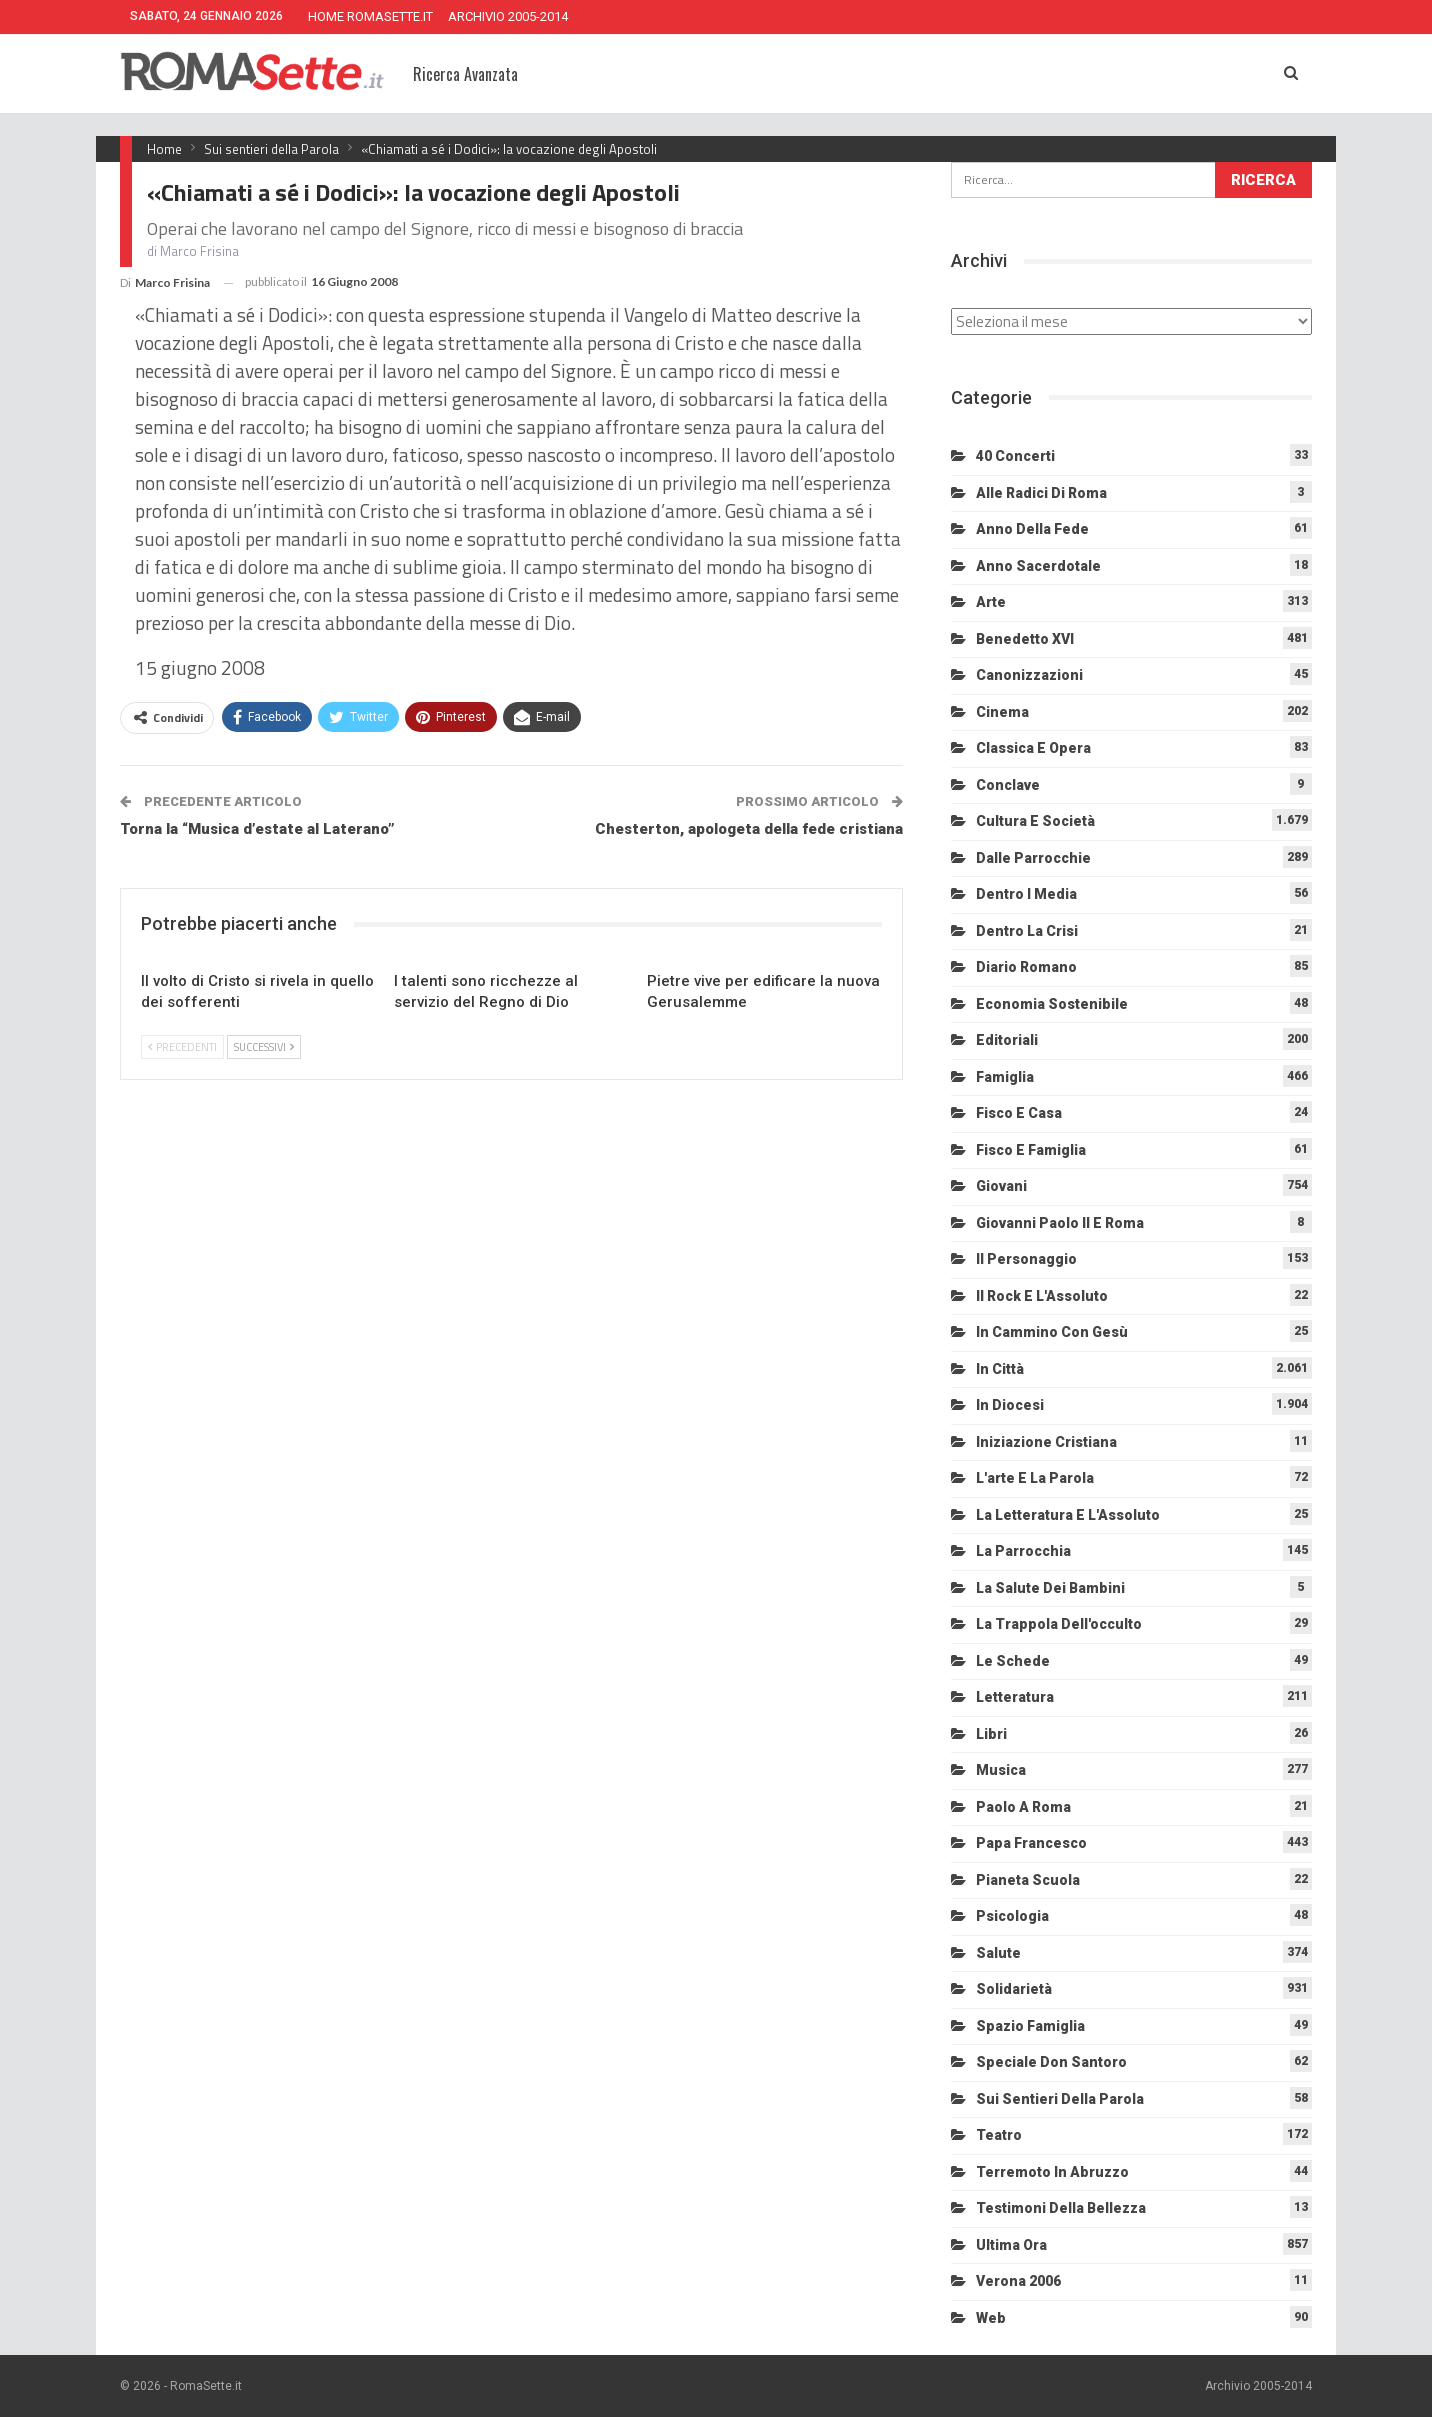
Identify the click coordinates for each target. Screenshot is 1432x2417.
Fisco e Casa (1019, 1113)
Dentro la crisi (1027, 931)
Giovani (1001, 1186)
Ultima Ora (1011, 2245)
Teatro (999, 2135)
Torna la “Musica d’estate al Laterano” (257, 829)
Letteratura (1015, 1697)
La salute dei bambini (1050, 1588)
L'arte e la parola (1035, 1478)
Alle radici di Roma (1041, 493)
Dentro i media (1026, 894)
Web (991, 2318)
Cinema (1002, 712)
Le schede (1013, 1661)
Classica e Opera (1033, 748)
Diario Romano (1026, 967)
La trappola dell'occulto (1059, 1624)
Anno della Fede (1032, 529)
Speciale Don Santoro (1051, 2062)
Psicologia (1012, 1916)
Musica (1001, 1770)
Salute (998, 1953)
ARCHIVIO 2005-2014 (508, 16)
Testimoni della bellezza (1061, 2208)
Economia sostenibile (1052, 1004)
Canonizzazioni (1029, 675)
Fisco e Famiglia (1031, 1150)
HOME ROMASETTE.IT (370, 16)
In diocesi (1010, 1405)
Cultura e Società (1035, 821)
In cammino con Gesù (1052, 1332)
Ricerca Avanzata (465, 74)
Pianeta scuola (1028, 1880)
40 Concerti (1015, 456)
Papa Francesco (1031, 1843)
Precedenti (182, 1047)
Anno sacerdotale (1038, 566)
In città (1000, 1369)
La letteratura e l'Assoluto (1068, 1515)
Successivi (264, 1047)
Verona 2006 (1018, 2281)
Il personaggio (1026, 1259)
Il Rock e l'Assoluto (1042, 1296)
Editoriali (1007, 1040)
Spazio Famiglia (1030, 2026)
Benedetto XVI (1025, 639)
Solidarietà (1014, 1989)
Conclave (1008, 785)
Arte (991, 602)
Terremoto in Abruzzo (1052, 2172)
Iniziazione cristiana (1046, 1442)
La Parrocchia (1023, 1551)
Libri (991, 1734)
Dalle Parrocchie (1033, 858)
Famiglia (1005, 1077)
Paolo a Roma (1023, 1807)
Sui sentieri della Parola (1060, 2099)
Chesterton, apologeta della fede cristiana (749, 829)
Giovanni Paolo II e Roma (1060, 1223)
